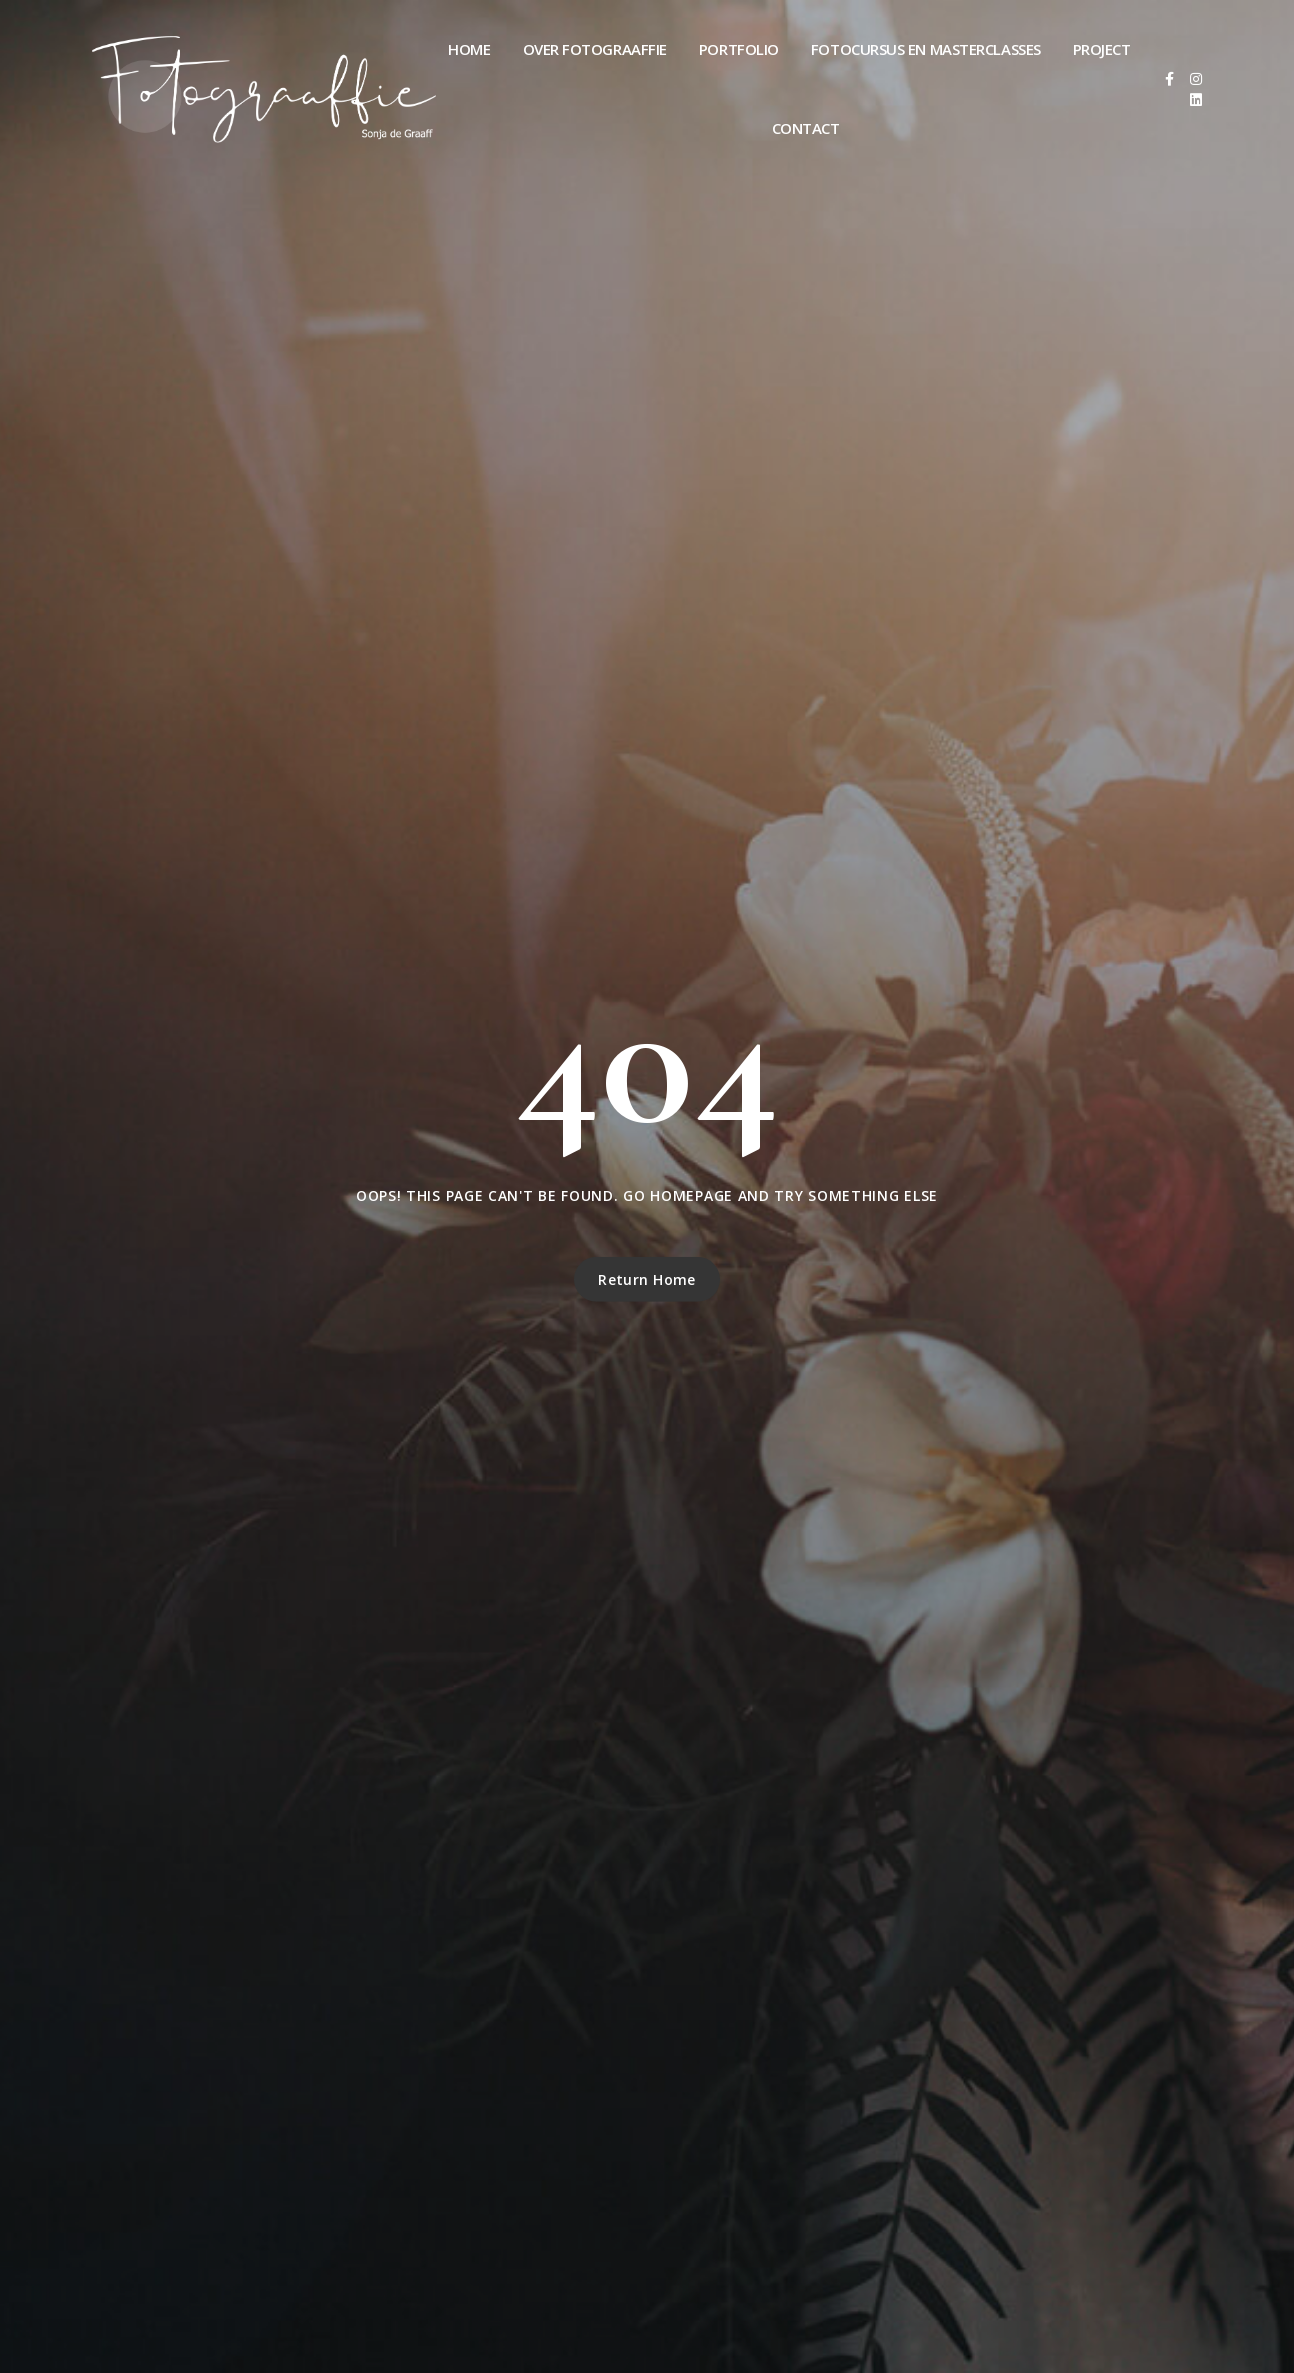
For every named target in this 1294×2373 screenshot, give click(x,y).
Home (469, 49)
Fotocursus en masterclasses (926, 49)
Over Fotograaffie (595, 49)
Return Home (647, 1279)
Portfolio (739, 49)
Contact (806, 128)
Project (1102, 49)
